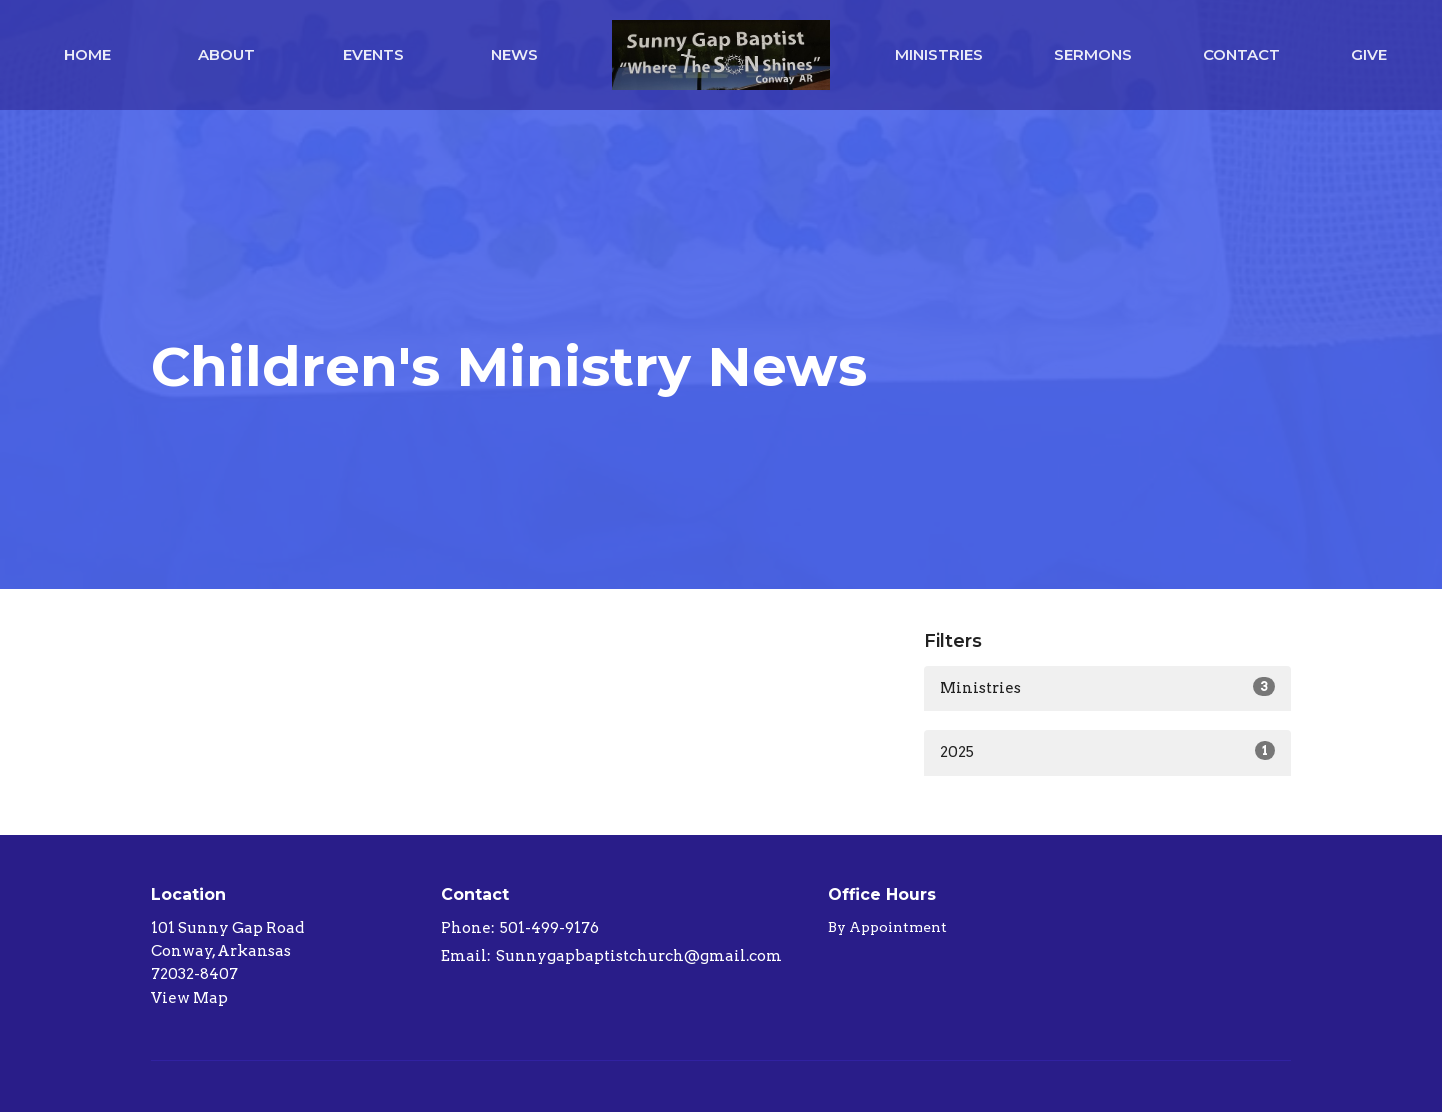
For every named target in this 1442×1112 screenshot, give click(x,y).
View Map (189, 998)
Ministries (939, 54)
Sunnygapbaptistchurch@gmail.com (639, 956)
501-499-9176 (549, 928)
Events (373, 54)
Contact (1241, 54)
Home (87, 54)
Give (1369, 54)
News (514, 54)
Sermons (1093, 54)
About (226, 54)
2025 (1107, 751)
